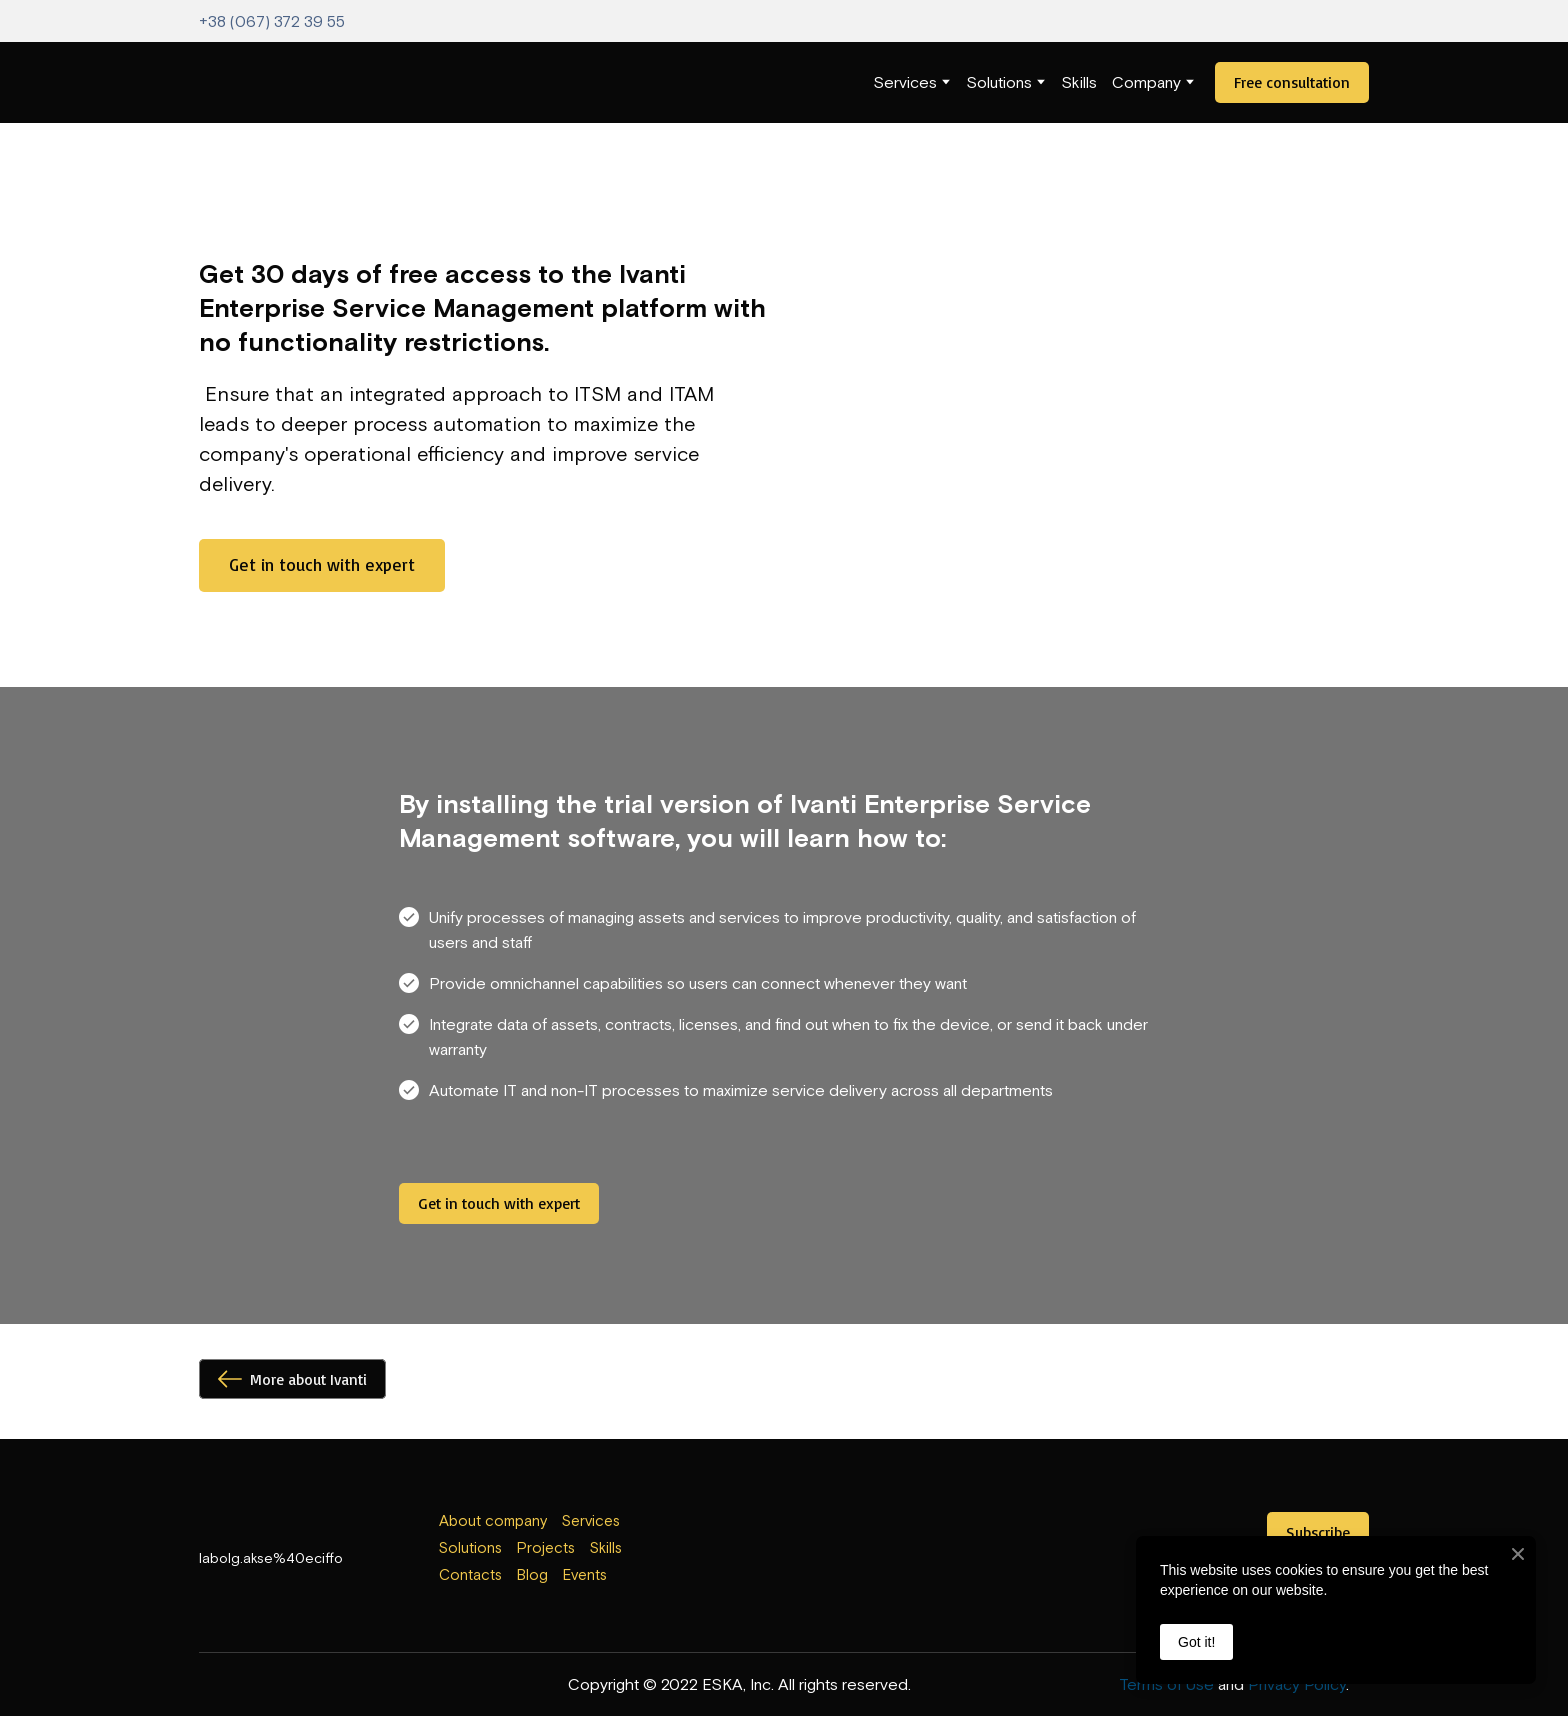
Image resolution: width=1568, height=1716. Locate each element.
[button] (1292, 82)
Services (905, 82)
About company (493, 1520)
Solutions (999, 82)
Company (1146, 82)
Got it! (1196, 1642)
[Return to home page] (239, 82)
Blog (532, 1574)
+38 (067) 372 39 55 (272, 21)
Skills (1079, 82)
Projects (546, 1547)
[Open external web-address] (784, 1551)
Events (585, 1574)
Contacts (470, 1574)
